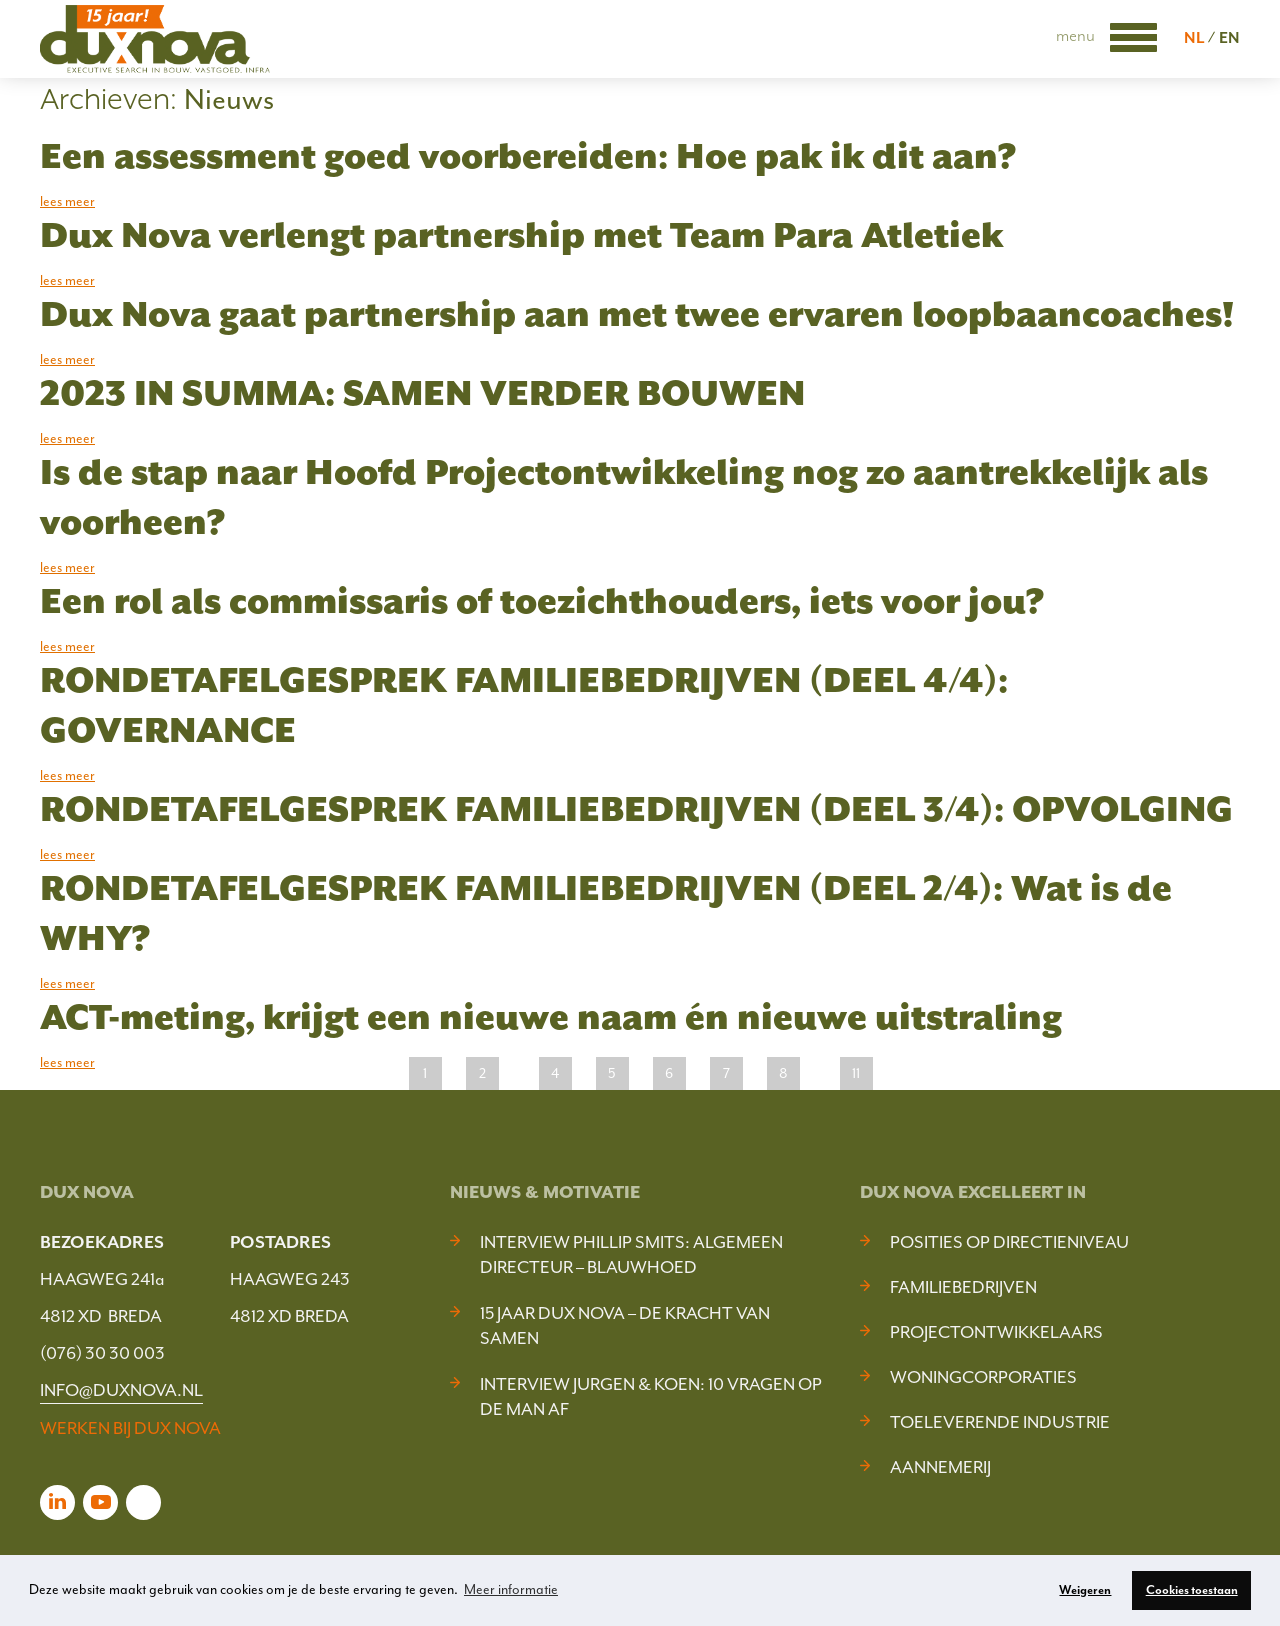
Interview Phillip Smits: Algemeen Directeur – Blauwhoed (631, 1254)
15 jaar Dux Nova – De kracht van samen (625, 1325)
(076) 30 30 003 (102, 1353)
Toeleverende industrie (1000, 1422)
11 (856, 1073)
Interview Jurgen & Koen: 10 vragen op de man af (651, 1396)
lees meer (67, 201)
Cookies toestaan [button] (1192, 1590)
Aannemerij (940, 1467)
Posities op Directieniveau (1009, 1242)
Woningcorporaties (983, 1377)
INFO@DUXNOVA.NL (121, 1390)
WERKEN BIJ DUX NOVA (130, 1428)
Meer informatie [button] (511, 1589)
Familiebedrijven (963, 1287)
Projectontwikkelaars (996, 1332)
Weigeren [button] (1085, 1590)
